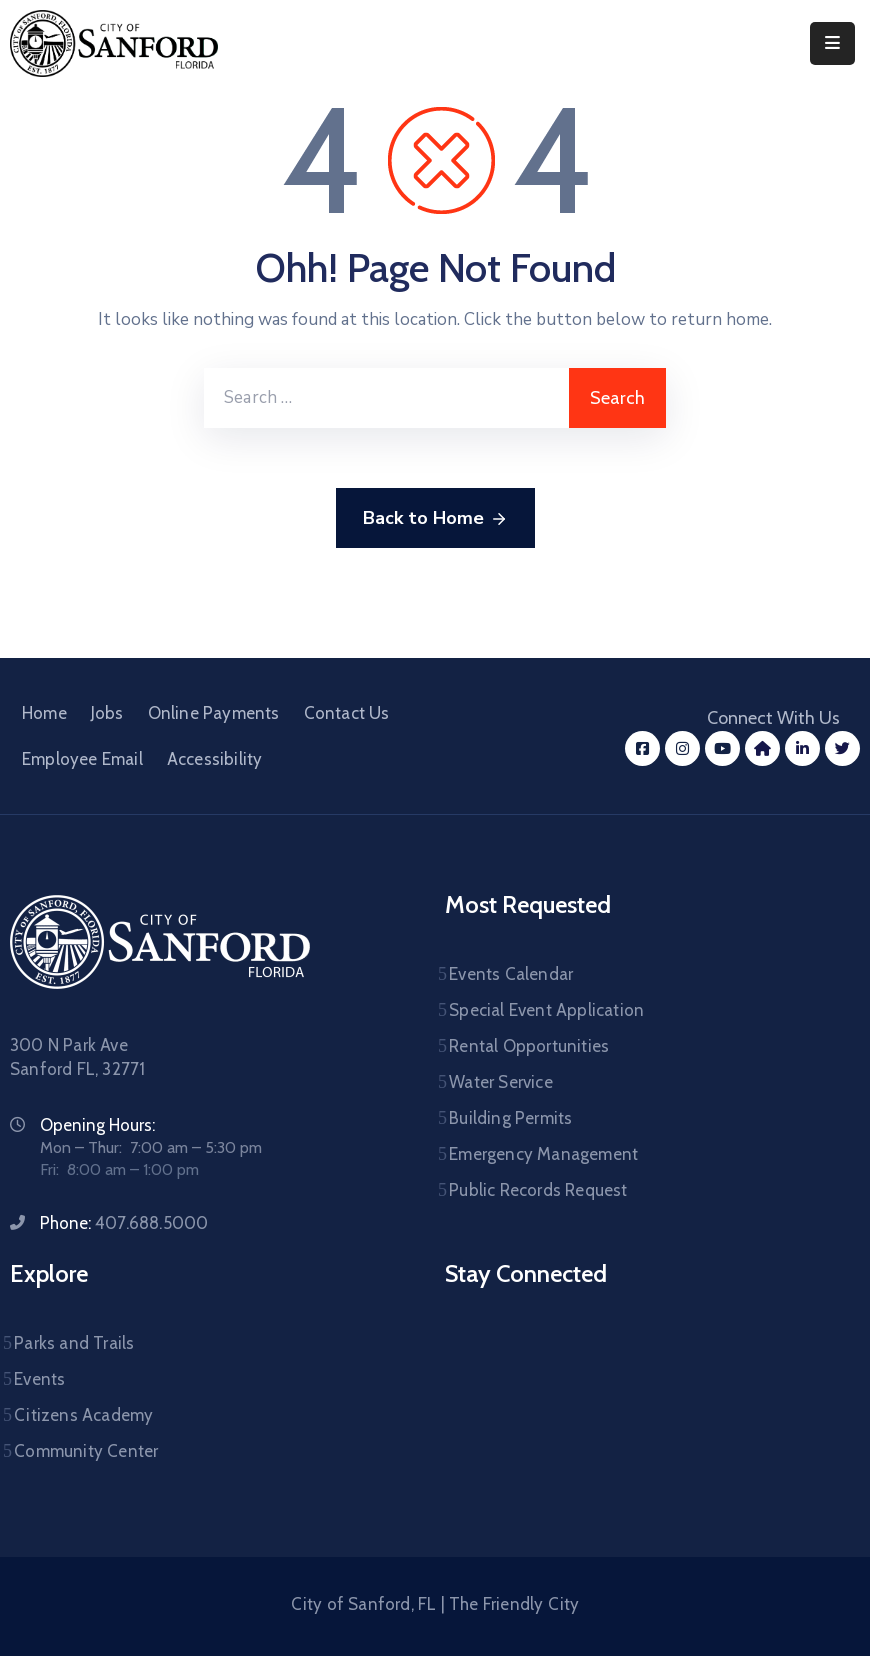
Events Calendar (511, 974)
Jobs (107, 713)
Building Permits (510, 1118)
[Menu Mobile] (832, 43)
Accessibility (215, 759)
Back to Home (435, 519)
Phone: (124, 1223)
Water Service (501, 1082)
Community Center (86, 1451)
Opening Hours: (97, 1125)
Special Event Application (546, 1010)
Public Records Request (538, 1190)
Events (39, 1379)
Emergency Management (543, 1154)
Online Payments (214, 713)
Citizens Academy (83, 1415)
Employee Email (82, 759)
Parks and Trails (74, 1343)
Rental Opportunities (529, 1046)
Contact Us (347, 713)
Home (44, 713)
